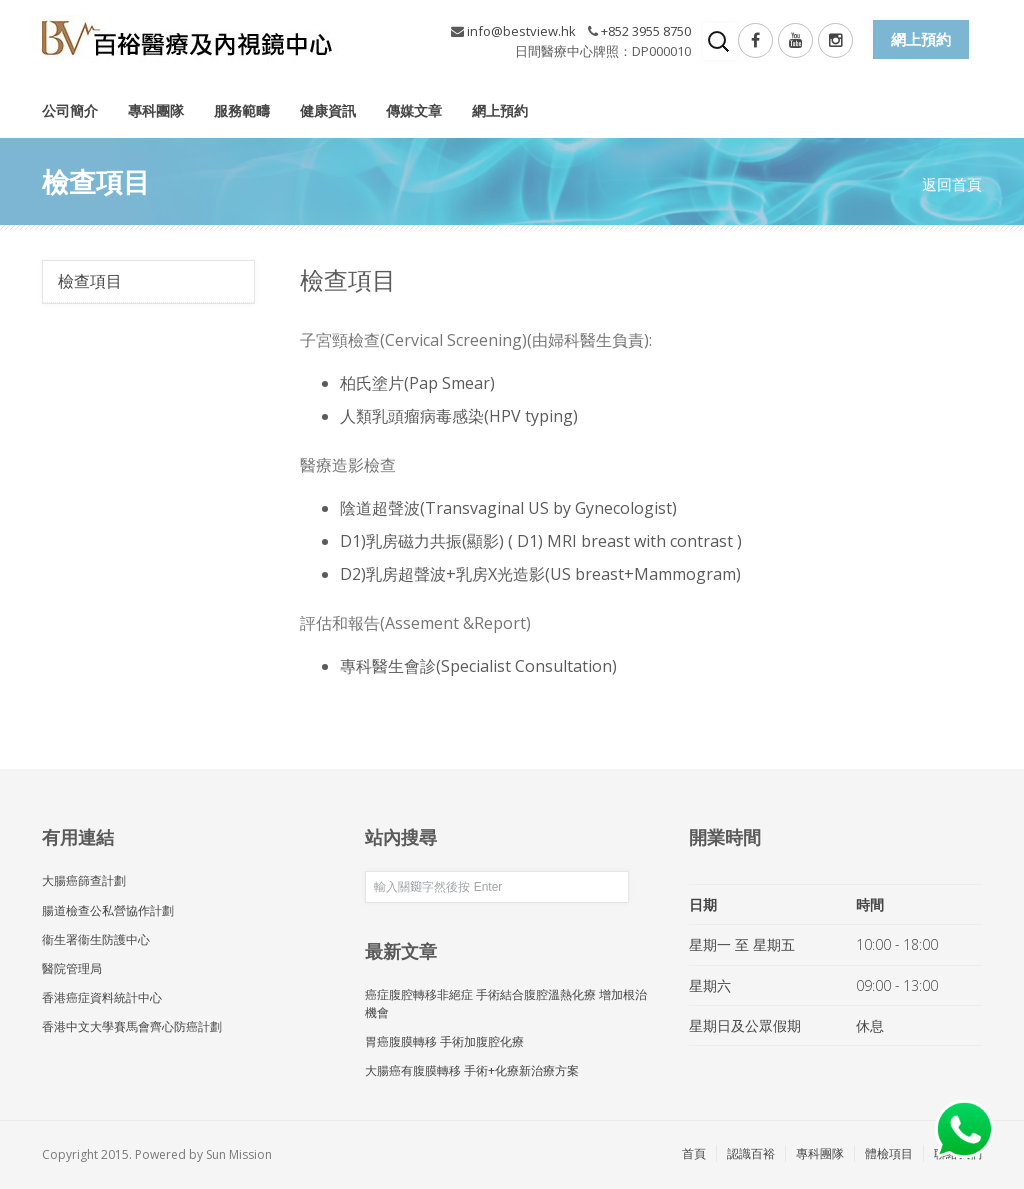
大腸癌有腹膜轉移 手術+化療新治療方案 (472, 1070)
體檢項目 (889, 1153)
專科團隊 (156, 110)
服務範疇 (242, 110)
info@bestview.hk (521, 31)
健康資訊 (328, 110)
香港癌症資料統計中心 (102, 997)
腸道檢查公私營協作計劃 (108, 910)
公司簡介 (70, 110)
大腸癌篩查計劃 (84, 880)
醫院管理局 (72, 968)
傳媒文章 (414, 110)
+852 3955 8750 (646, 31)
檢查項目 (90, 281)
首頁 (694, 1153)
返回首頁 (952, 184)
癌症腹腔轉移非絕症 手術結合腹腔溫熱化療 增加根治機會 (506, 1003)
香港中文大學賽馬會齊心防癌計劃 (132, 1026)
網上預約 (500, 110)
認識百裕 (751, 1153)
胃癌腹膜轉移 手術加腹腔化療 (444, 1041)
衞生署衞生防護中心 (96, 939)
